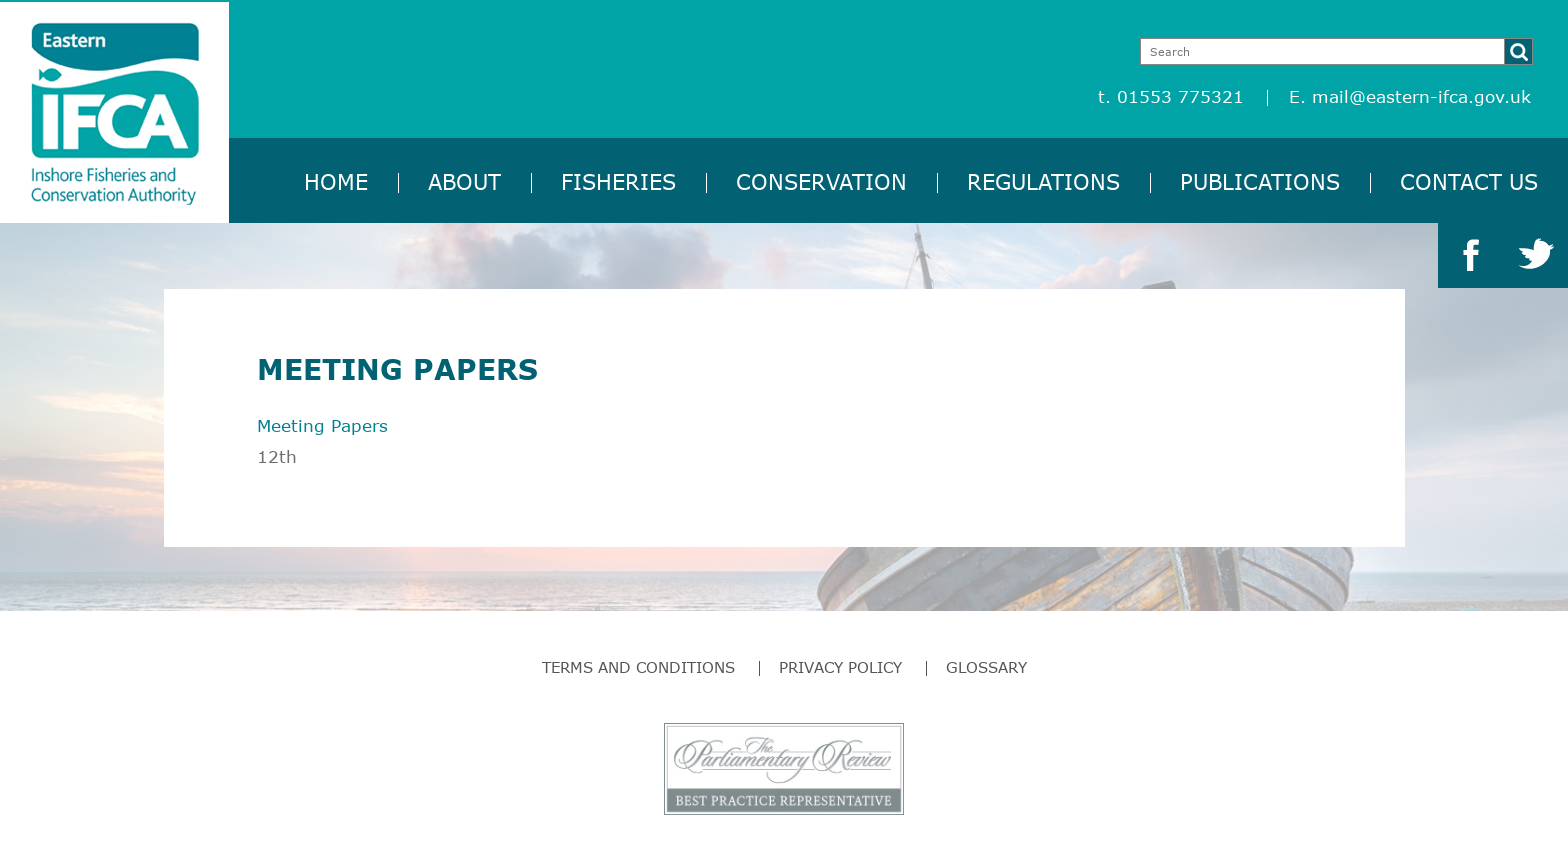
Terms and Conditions (638, 667)
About (464, 181)
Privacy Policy (840, 667)
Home (336, 181)
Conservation (821, 181)
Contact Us (1469, 181)
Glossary (986, 667)
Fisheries (618, 181)
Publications (1260, 181)
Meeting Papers (322, 425)
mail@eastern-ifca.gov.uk (1421, 96)
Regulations (1043, 181)
